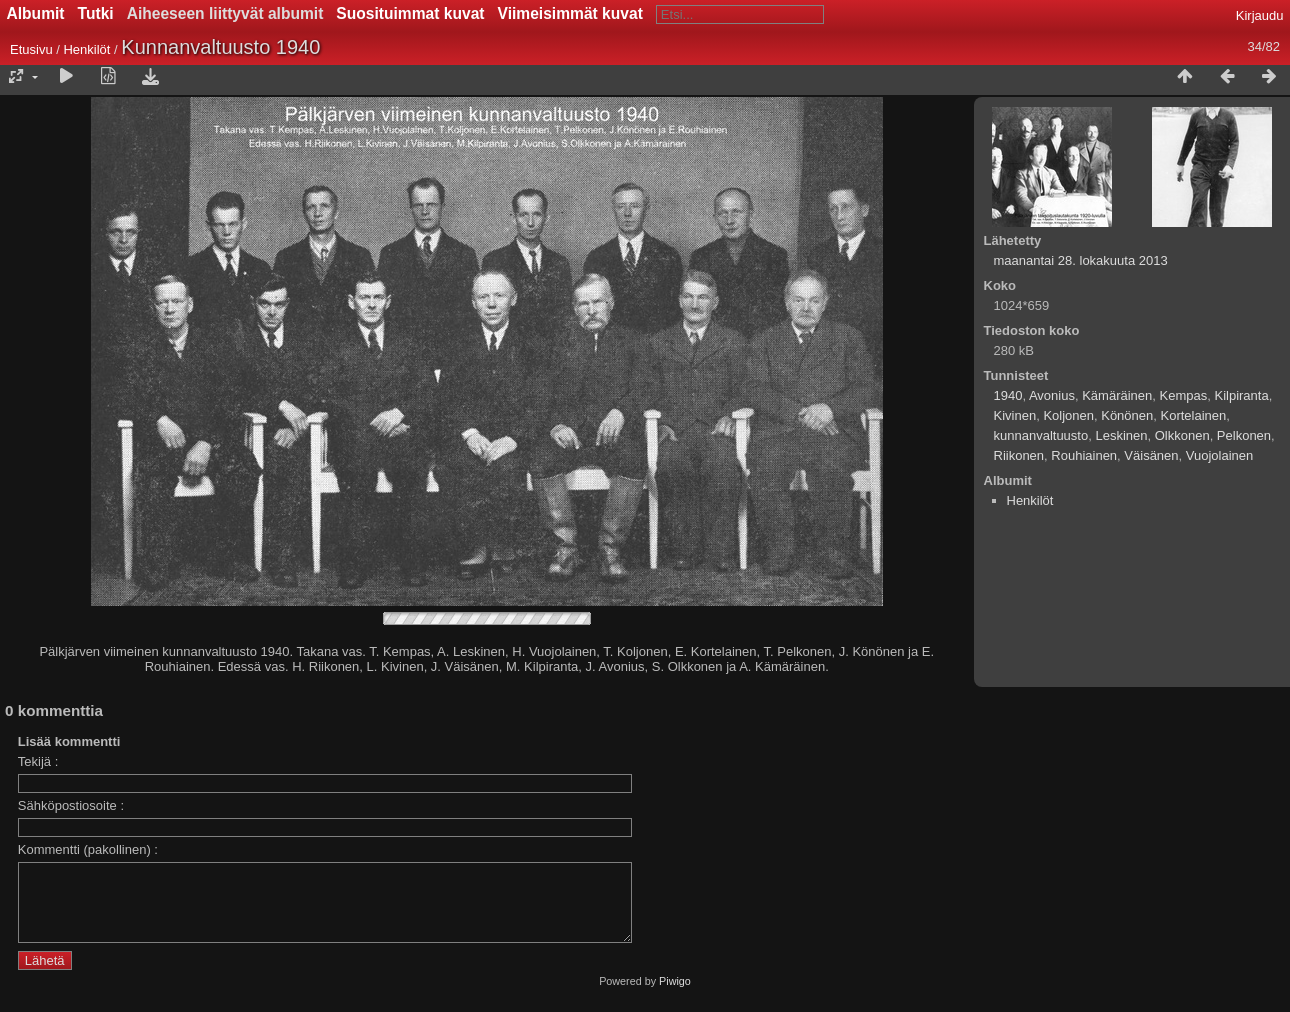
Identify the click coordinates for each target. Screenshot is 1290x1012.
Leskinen (1121, 435)
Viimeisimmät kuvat (570, 13)
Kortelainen (1194, 415)
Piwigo (675, 996)
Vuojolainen (1219, 455)
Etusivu (31, 49)
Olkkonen (1182, 435)
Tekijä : (38, 761)
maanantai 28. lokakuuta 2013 (1081, 260)
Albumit (36, 13)
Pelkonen (1244, 435)
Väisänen (1151, 455)
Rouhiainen (1084, 455)
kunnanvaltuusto (1041, 435)
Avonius (1052, 395)
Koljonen (1068, 415)
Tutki (96, 13)
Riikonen (1019, 455)
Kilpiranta (1241, 395)
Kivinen (1015, 415)
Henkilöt (88, 49)
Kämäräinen (1117, 395)
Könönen (1127, 415)
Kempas (1184, 395)
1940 (1008, 395)
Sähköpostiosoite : (71, 805)
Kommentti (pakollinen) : (88, 849)
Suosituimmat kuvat (410, 13)
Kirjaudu (1260, 15)
